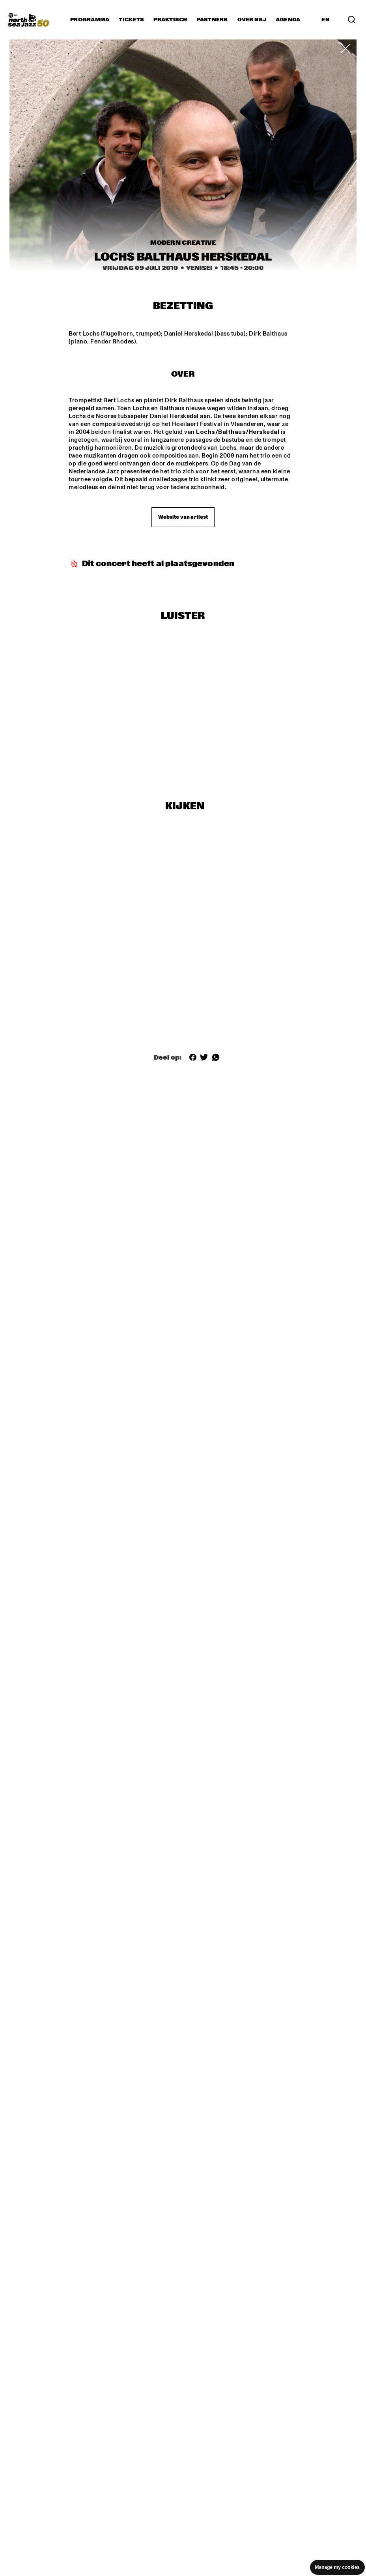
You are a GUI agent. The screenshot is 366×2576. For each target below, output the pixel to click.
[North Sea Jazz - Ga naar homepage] (28, 20)
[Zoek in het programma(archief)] (351, 20)
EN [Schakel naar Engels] (325, 19)
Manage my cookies (337, 2567)
